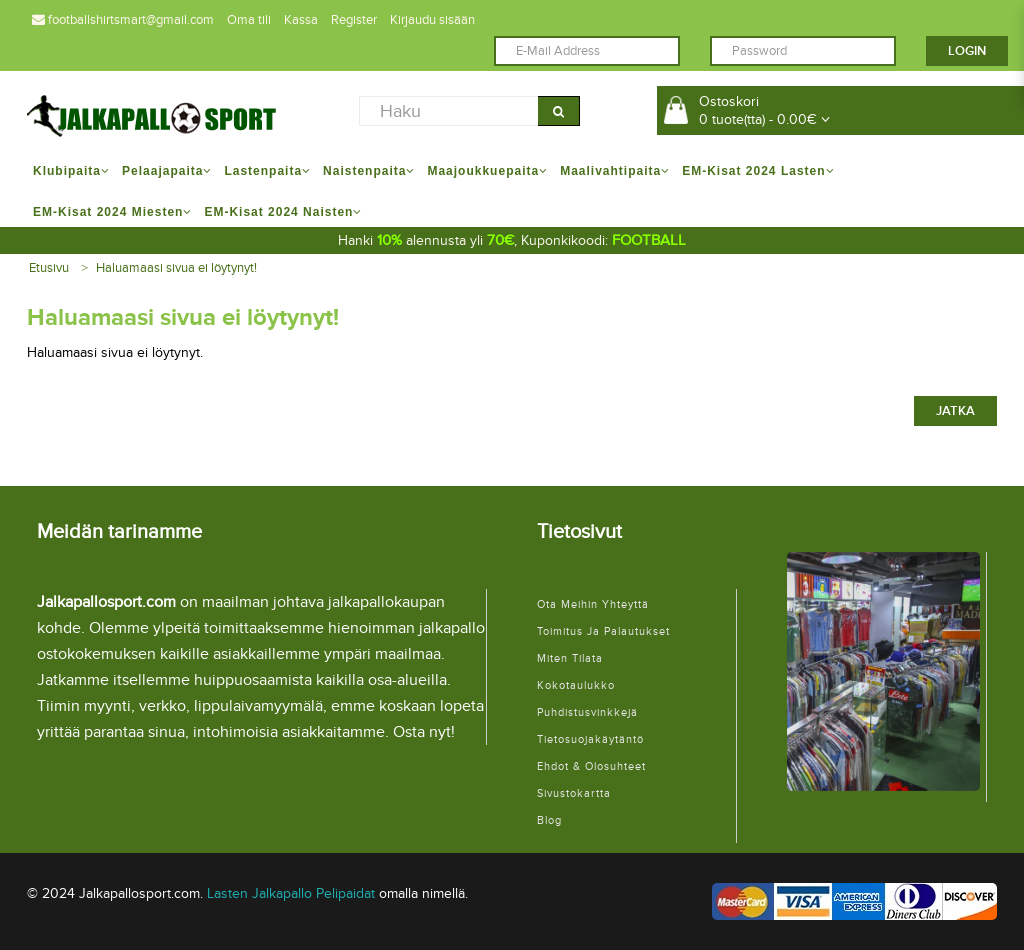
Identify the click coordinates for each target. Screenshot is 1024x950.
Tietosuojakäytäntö (590, 739)
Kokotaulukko (576, 685)
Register (354, 20)
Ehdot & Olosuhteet (591, 766)
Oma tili (249, 20)
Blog (549, 820)
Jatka (955, 411)
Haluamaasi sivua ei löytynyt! (176, 268)
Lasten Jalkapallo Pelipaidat (291, 893)
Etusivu (49, 268)
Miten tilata (570, 658)
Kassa (301, 20)
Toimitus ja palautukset (603, 631)
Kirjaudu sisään (432, 20)
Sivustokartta (574, 793)
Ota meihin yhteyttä (593, 604)
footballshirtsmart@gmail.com (123, 20)
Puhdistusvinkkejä (587, 712)
